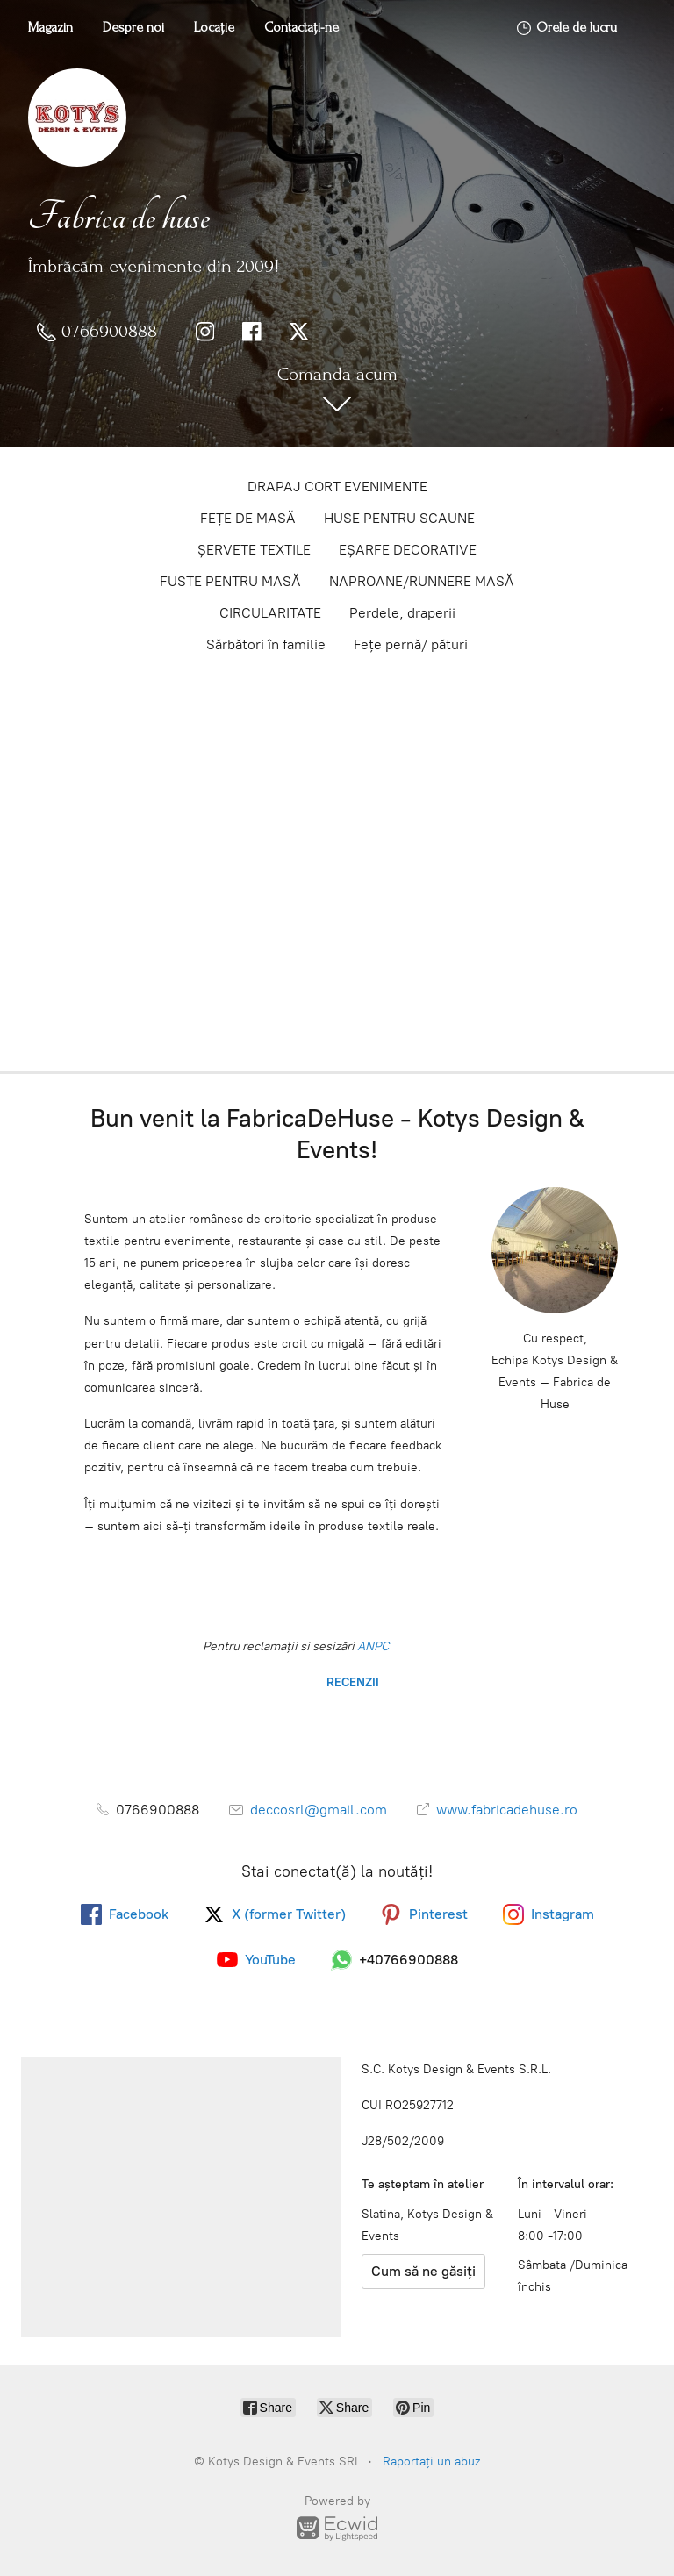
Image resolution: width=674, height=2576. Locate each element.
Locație (214, 27)
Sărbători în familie (266, 644)
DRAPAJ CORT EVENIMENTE (337, 486)
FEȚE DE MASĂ (248, 518)
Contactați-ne (301, 27)
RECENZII (351, 1682)
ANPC (372, 1646)
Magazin (50, 27)
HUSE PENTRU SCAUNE (399, 518)
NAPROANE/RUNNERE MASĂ (421, 581)
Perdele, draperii (402, 613)
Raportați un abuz (431, 2461)
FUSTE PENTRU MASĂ (230, 581)
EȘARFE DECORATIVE (408, 549)
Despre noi (133, 27)
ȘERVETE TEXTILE (254, 549)
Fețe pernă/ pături (411, 644)
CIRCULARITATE (270, 613)
